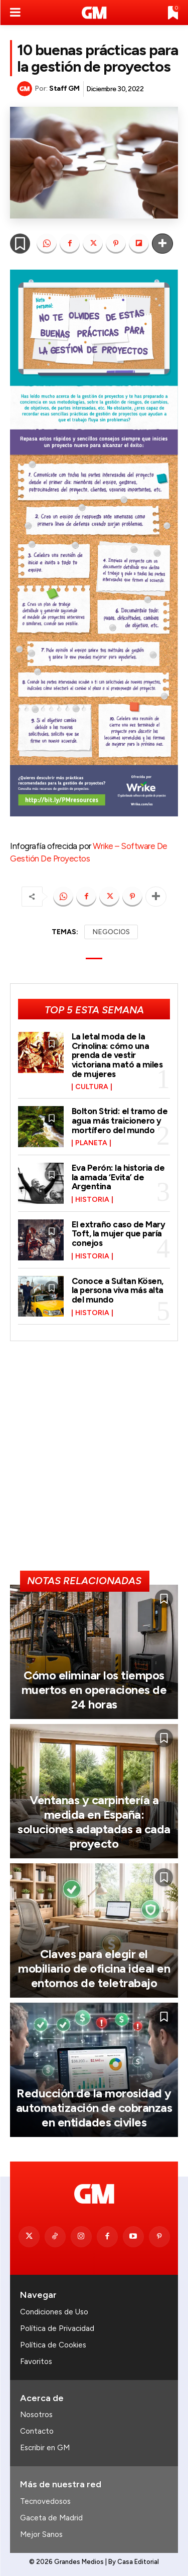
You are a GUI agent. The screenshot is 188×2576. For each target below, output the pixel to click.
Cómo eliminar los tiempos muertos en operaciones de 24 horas (94, 1689)
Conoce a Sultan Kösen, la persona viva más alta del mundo (117, 1290)
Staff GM (64, 88)
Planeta (91, 1143)
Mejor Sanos (41, 2534)
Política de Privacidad (57, 2328)
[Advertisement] (94, 1460)
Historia (92, 1199)
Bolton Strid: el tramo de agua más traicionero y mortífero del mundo (120, 1120)
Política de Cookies (53, 2344)
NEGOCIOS (111, 932)
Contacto (37, 2431)
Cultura (91, 1087)
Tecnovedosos (45, 2501)
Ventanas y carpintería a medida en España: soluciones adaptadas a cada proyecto (94, 1821)
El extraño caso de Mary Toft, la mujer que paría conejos (118, 1233)
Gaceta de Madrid (51, 2517)
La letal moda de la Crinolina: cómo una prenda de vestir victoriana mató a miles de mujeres (117, 1055)
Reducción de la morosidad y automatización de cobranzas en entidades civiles (94, 2107)
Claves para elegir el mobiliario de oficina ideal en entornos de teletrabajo (94, 1968)
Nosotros (36, 2414)
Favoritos (36, 2361)
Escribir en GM (45, 2447)
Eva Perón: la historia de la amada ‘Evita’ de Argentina (118, 1177)
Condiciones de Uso (54, 2311)
